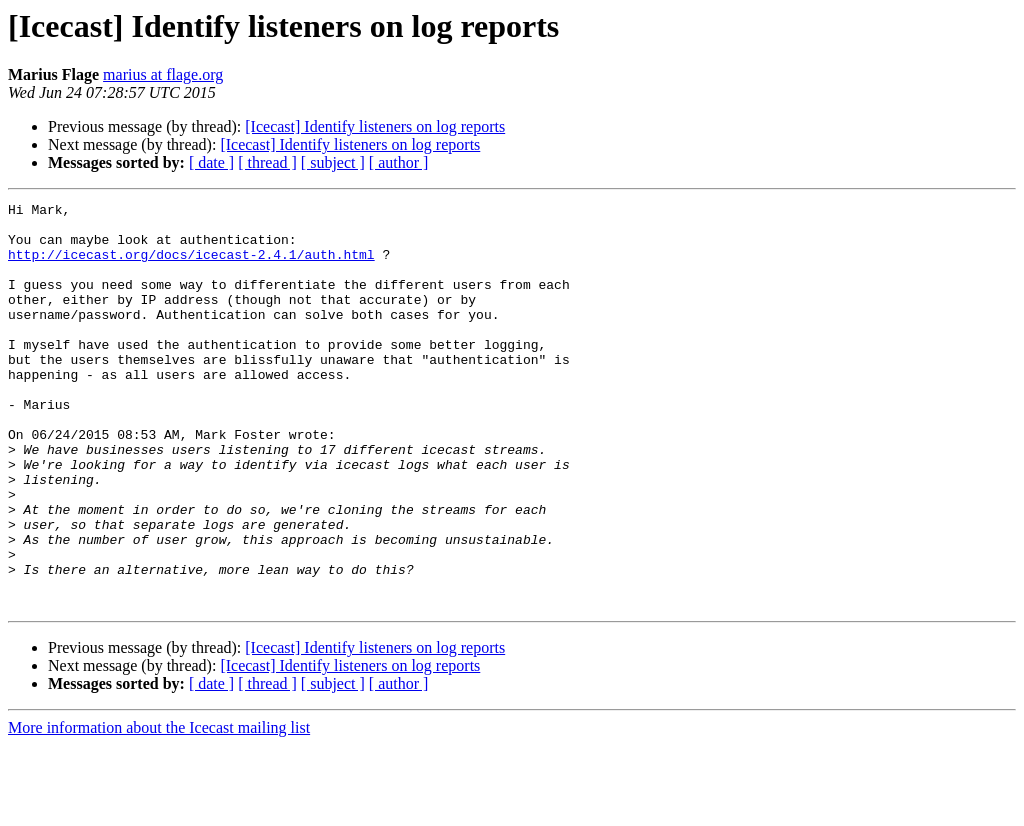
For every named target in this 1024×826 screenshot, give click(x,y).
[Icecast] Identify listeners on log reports (375, 126)
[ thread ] (267, 162)
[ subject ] (333, 162)
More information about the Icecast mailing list (159, 808)
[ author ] (399, 162)
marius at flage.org (163, 74)
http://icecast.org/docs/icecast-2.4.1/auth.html (191, 266)
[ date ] (211, 162)
